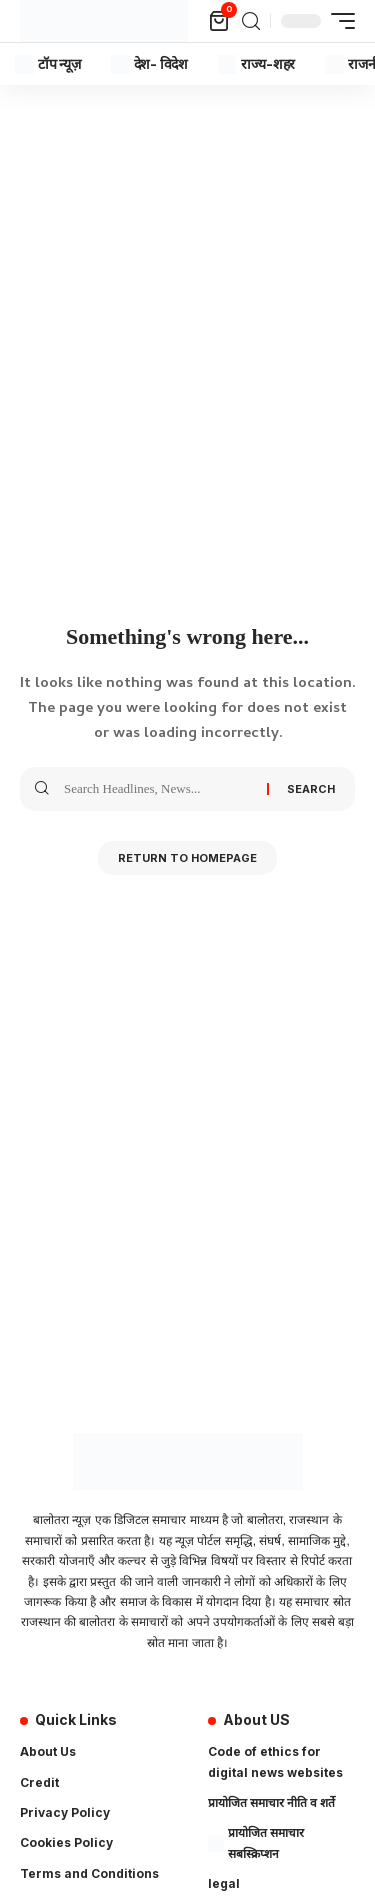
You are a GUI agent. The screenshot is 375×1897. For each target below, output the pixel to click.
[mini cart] (220, 21)
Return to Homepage (187, 858)
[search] (251, 21)
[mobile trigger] (338, 21)
